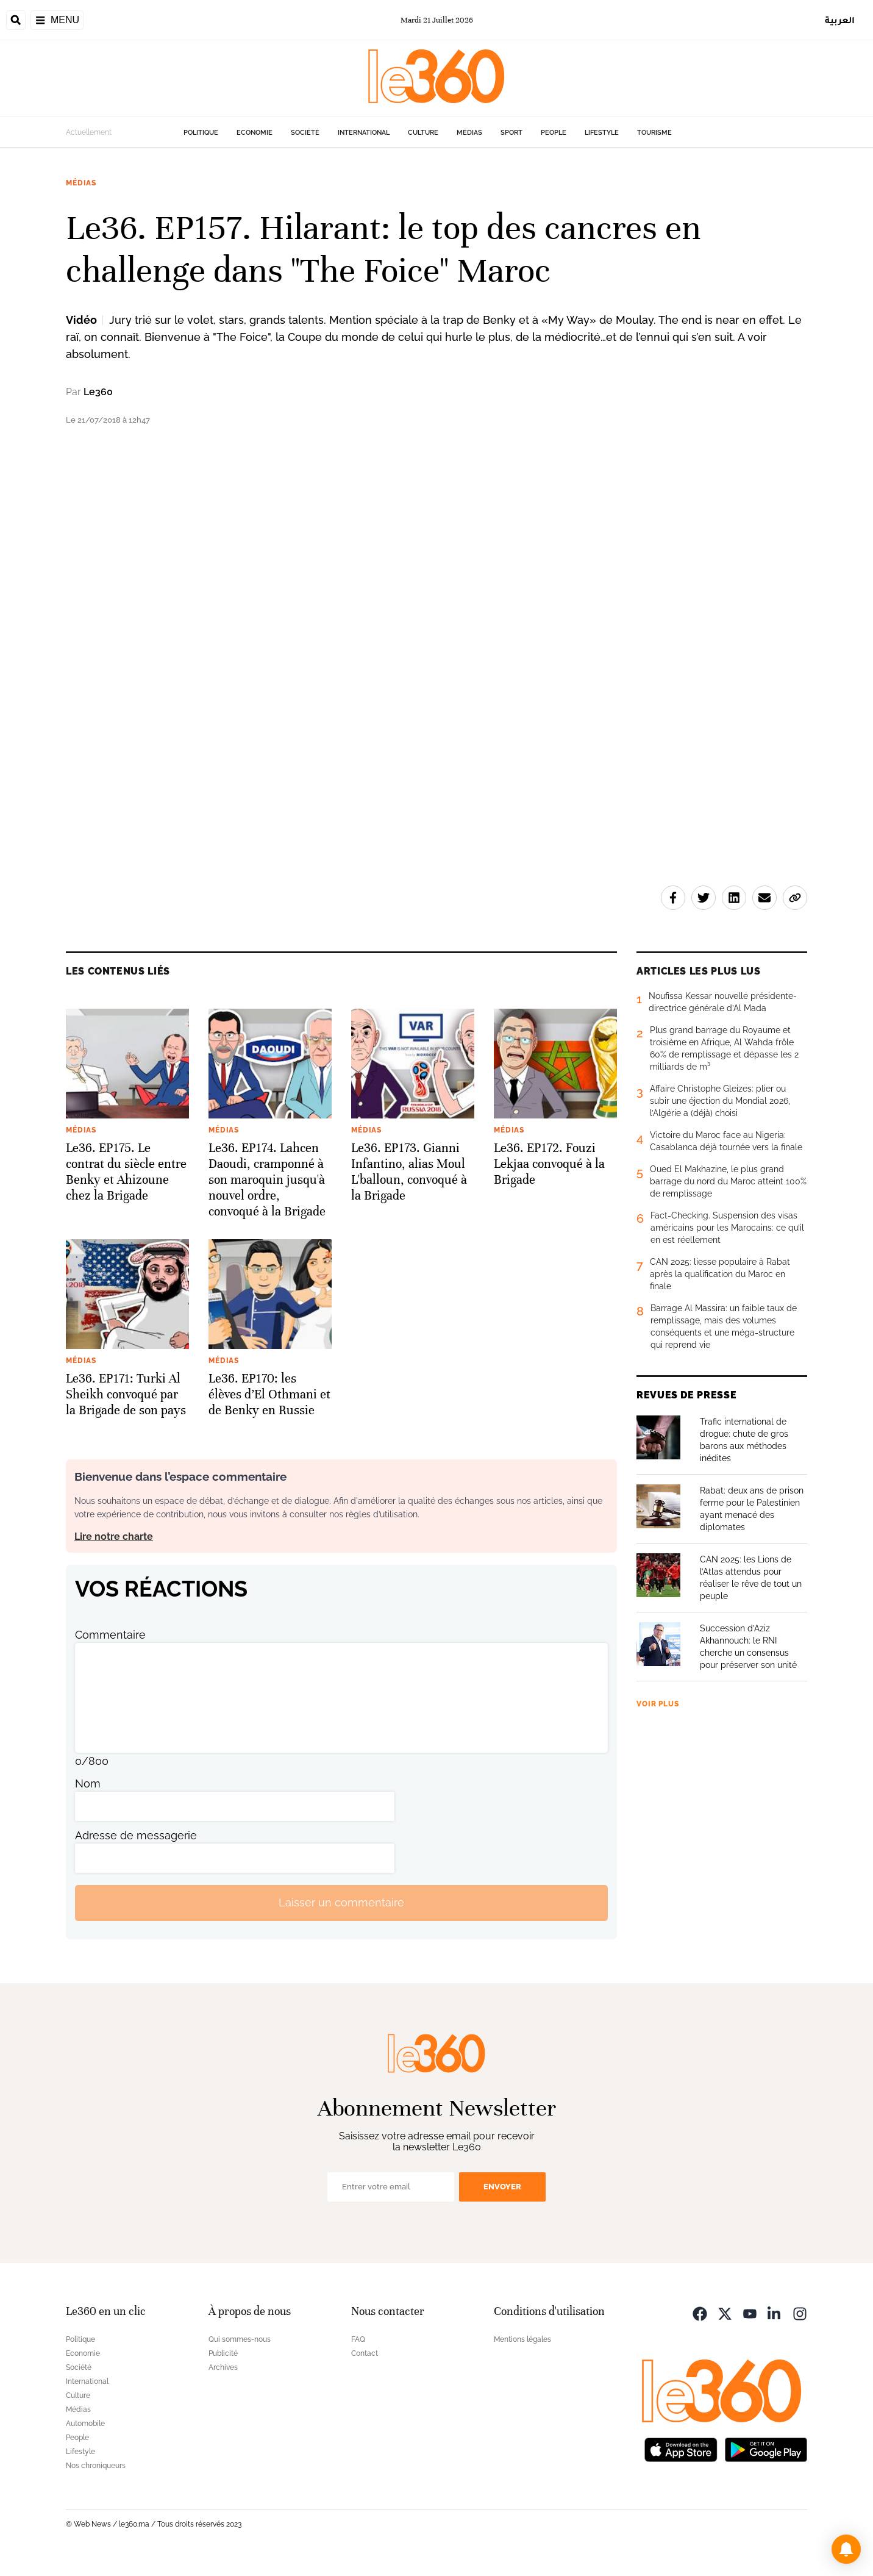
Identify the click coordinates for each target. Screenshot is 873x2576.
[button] (846, 2549)
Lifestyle (602, 133)
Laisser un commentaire (341, 1902)
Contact (364, 2353)
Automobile (85, 2423)
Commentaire (110, 1634)
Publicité (223, 2353)
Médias (469, 133)
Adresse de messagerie (136, 1835)
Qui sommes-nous (239, 2339)
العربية (840, 20)
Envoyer (502, 2186)
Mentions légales (522, 2339)
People (553, 133)
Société (305, 133)
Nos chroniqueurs (96, 2465)
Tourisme (654, 133)
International (364, 133)
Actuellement (89, 132)
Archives (223, 2367)
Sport (511, 133)
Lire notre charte (113, 1536)
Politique (201, 133)
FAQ (358, 2339)
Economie (255, 133)
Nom (88, 1783)
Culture (423, 133)
